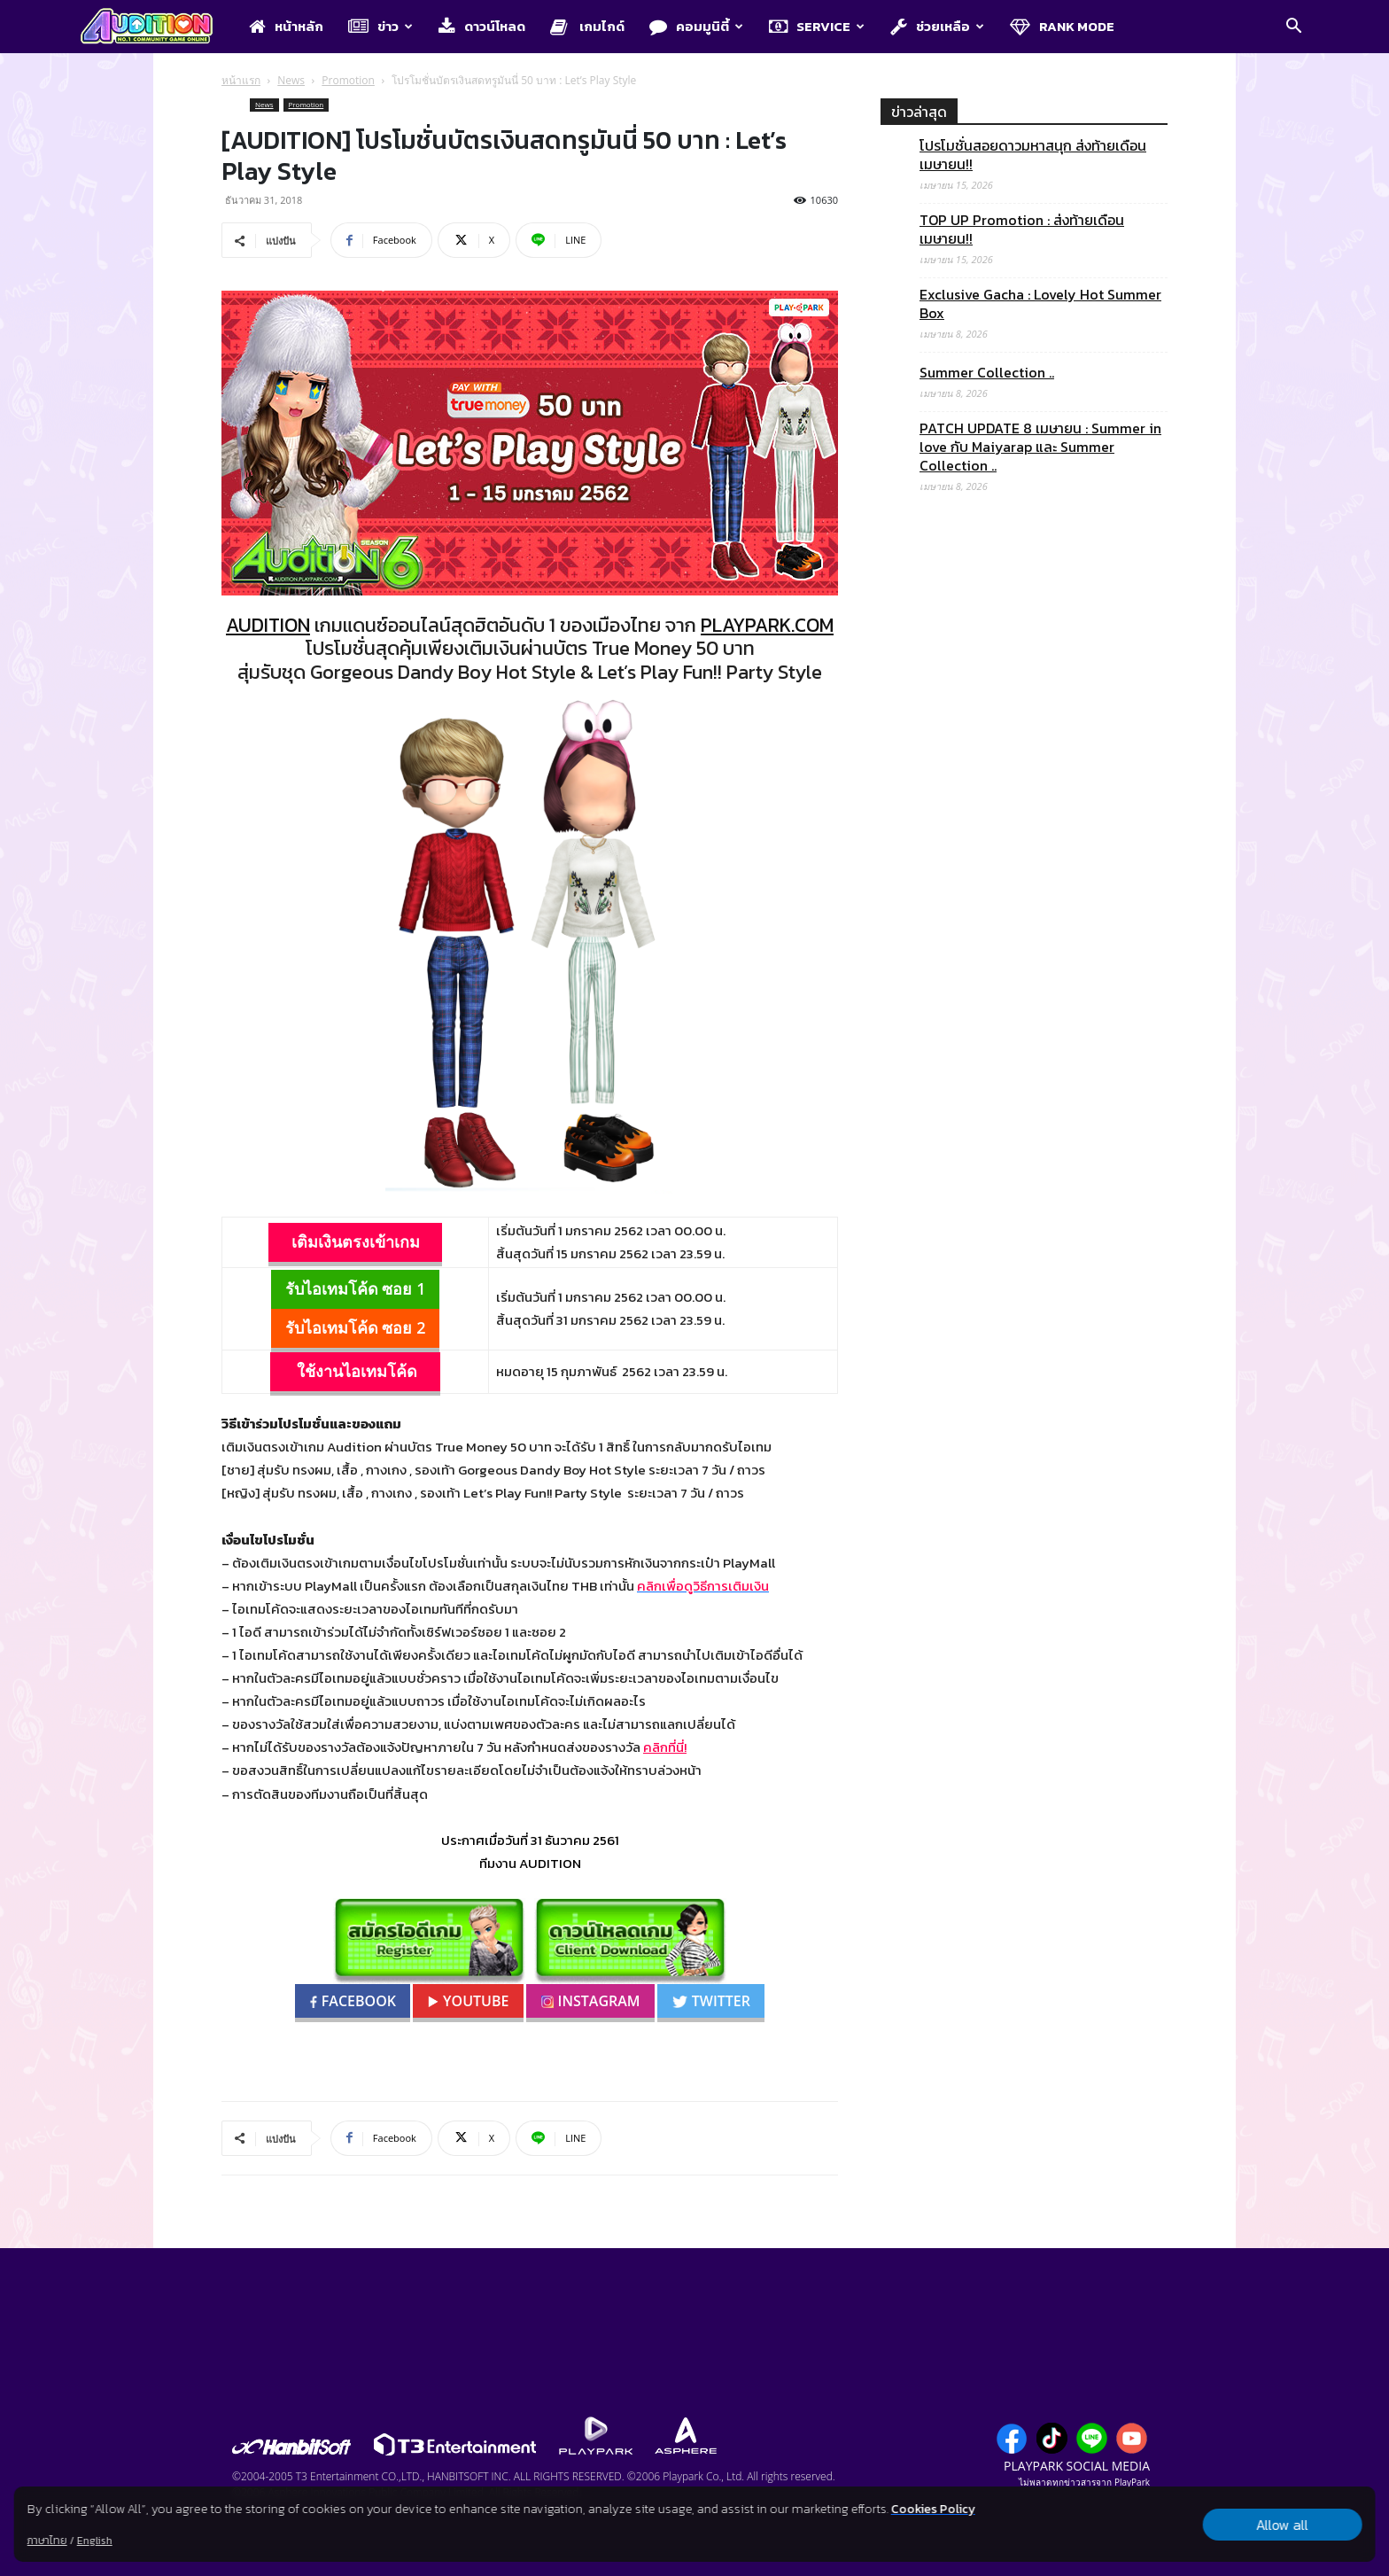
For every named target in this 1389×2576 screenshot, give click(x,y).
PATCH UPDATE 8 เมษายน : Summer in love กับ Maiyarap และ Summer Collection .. (1040, 447)
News (291, 80)
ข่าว (380, 26)
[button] (1293, 27)
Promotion (348, 80)
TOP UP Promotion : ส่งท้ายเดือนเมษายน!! (1022, 229)
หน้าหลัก (286, 26)
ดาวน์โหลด (481, 26)
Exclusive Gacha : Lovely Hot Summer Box (1040, 304)
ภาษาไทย (47, 2541)
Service (817, 26)
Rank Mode (1062, 26)
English (95, 2541)
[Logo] (155, 27)
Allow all (1282, 2524)
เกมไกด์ (587, 26)
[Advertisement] (1024, 1233)
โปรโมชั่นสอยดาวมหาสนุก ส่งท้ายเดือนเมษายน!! (1033, 155)
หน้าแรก (240, 80)
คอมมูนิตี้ (696, 26)
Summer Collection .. (987, 372)
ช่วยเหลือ (937, 26)
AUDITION (268, 625)
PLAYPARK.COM (767, 625)
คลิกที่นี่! (665, 1747)
